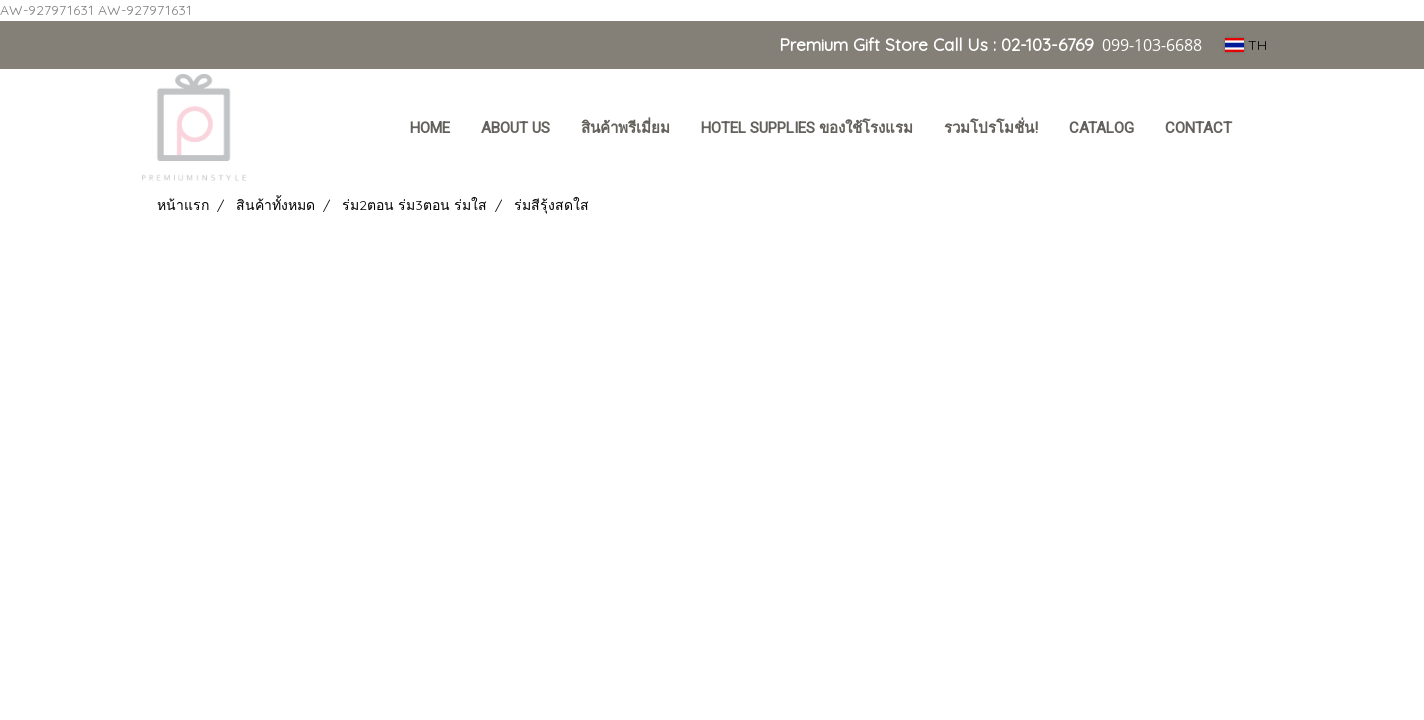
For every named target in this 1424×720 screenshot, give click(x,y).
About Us (515, 128)
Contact (1198, 128)
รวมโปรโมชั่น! (991, 128)
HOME (430, 128)
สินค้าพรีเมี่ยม (625, 128)
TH (1246, 45)
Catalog (1101, 128)
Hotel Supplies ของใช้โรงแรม (807, 128)
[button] (1266, 130)
